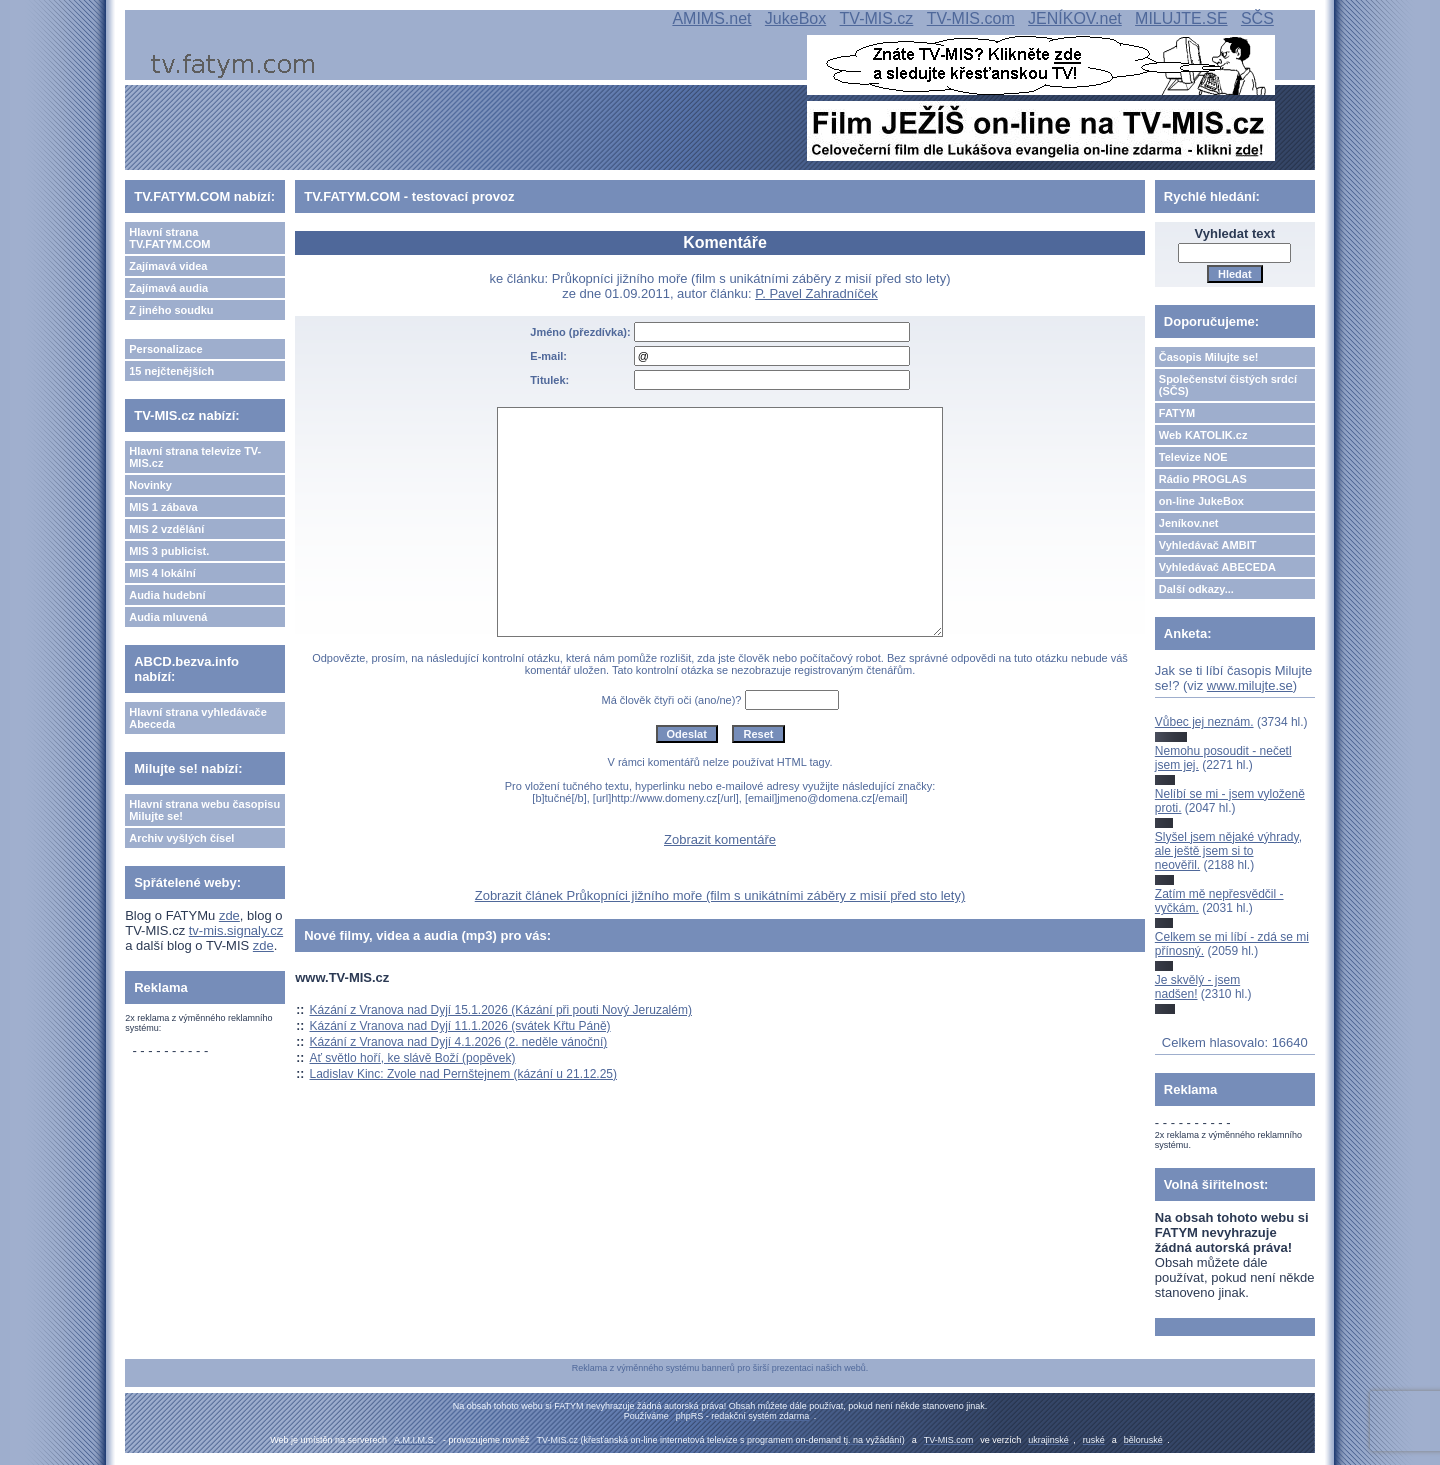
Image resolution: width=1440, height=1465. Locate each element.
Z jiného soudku (171, 310)
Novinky (150, 485)
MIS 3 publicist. (169, 551)
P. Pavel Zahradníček (816, 293)
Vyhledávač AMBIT (1208, 545)
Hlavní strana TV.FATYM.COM (169, 238)
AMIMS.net (711, 18)
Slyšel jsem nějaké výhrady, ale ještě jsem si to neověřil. (1228, 851)
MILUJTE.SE (1181, 18)
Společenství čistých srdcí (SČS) (1228, 385)
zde (229, 915)
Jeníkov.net (1189, 523)
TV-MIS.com (971, 18)
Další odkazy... (1196, 589)
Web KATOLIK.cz (1203, 435)
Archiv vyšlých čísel (181, 838)
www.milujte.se (1250, 685)
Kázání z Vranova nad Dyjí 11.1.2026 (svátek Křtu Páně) (460, 1026)
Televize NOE (1193, 457)
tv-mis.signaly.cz (236, 930)
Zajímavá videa (168, 266)
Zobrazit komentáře (720, 839)
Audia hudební (167, 595)
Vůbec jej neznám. (1204, 722)
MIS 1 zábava (163, 507)
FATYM (1177, 413)
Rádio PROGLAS (1203, 479)
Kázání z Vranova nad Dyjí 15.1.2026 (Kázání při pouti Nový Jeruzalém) (501, 1010)
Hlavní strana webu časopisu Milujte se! (204, 810)
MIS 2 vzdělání (166, 529)
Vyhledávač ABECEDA (1217, 567)
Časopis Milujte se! (1209, 357)
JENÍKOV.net (1075, 18)
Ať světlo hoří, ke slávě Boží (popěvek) (413, 1058)
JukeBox (795, 18)
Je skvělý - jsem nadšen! (1197, 987)
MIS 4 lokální (162, 573)
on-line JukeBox (1201, 501)
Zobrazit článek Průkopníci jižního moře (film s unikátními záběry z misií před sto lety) (720, 895)
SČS (1257, 18)
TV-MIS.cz (877, 18)
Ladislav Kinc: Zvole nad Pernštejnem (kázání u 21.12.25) (464, 1074)
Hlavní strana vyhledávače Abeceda (198, 718)
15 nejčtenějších (171, 371)
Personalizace (165, 349)
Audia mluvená (168, 617)
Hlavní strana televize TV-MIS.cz (195, 457)
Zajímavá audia (168, 288)
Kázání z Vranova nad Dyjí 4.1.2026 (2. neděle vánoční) (459, 1042)
